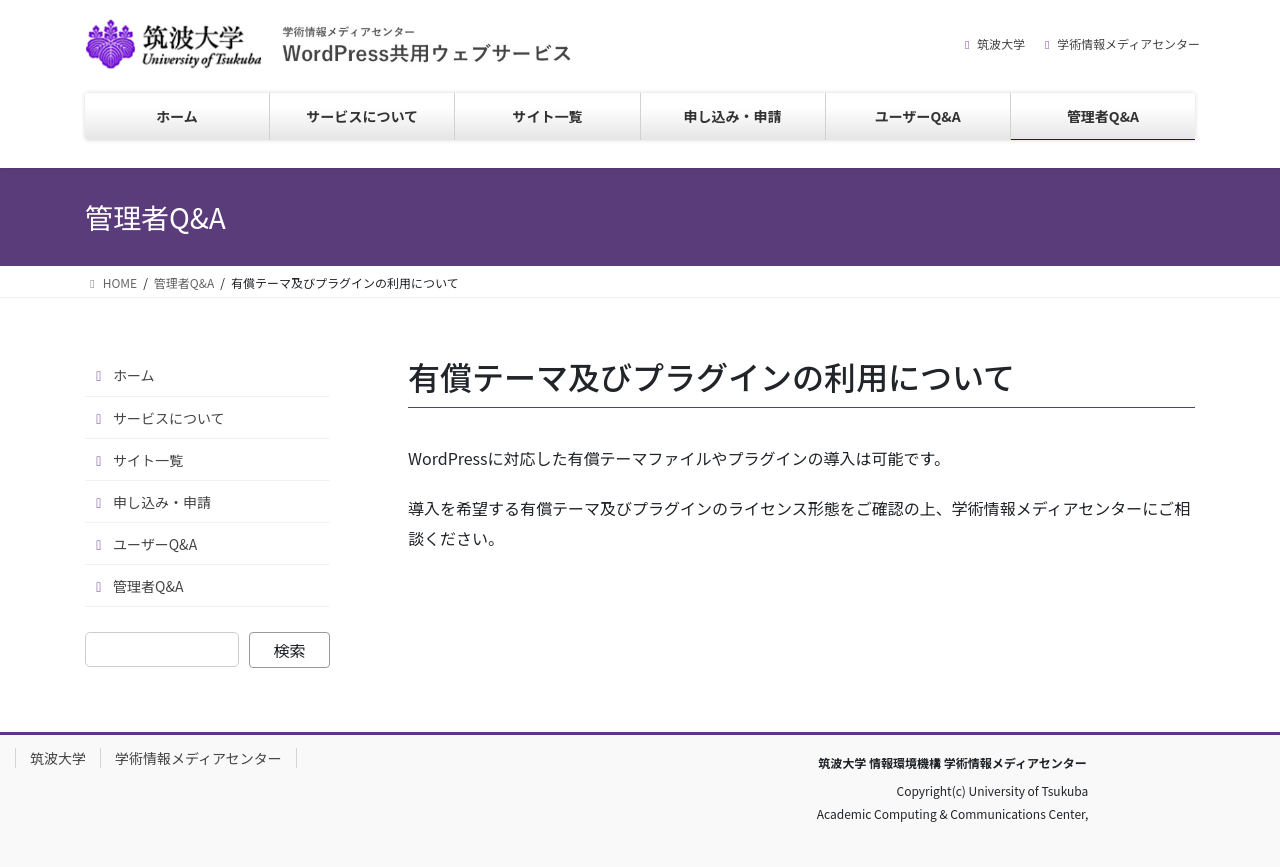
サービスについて (169, 418)
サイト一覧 (148, 460)
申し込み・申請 (162, 502)
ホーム (134, 375)
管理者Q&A (148, 586)
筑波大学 (1001, 44)
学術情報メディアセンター (1128, 44)
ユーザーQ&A (155, 544)
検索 (290, 650)
